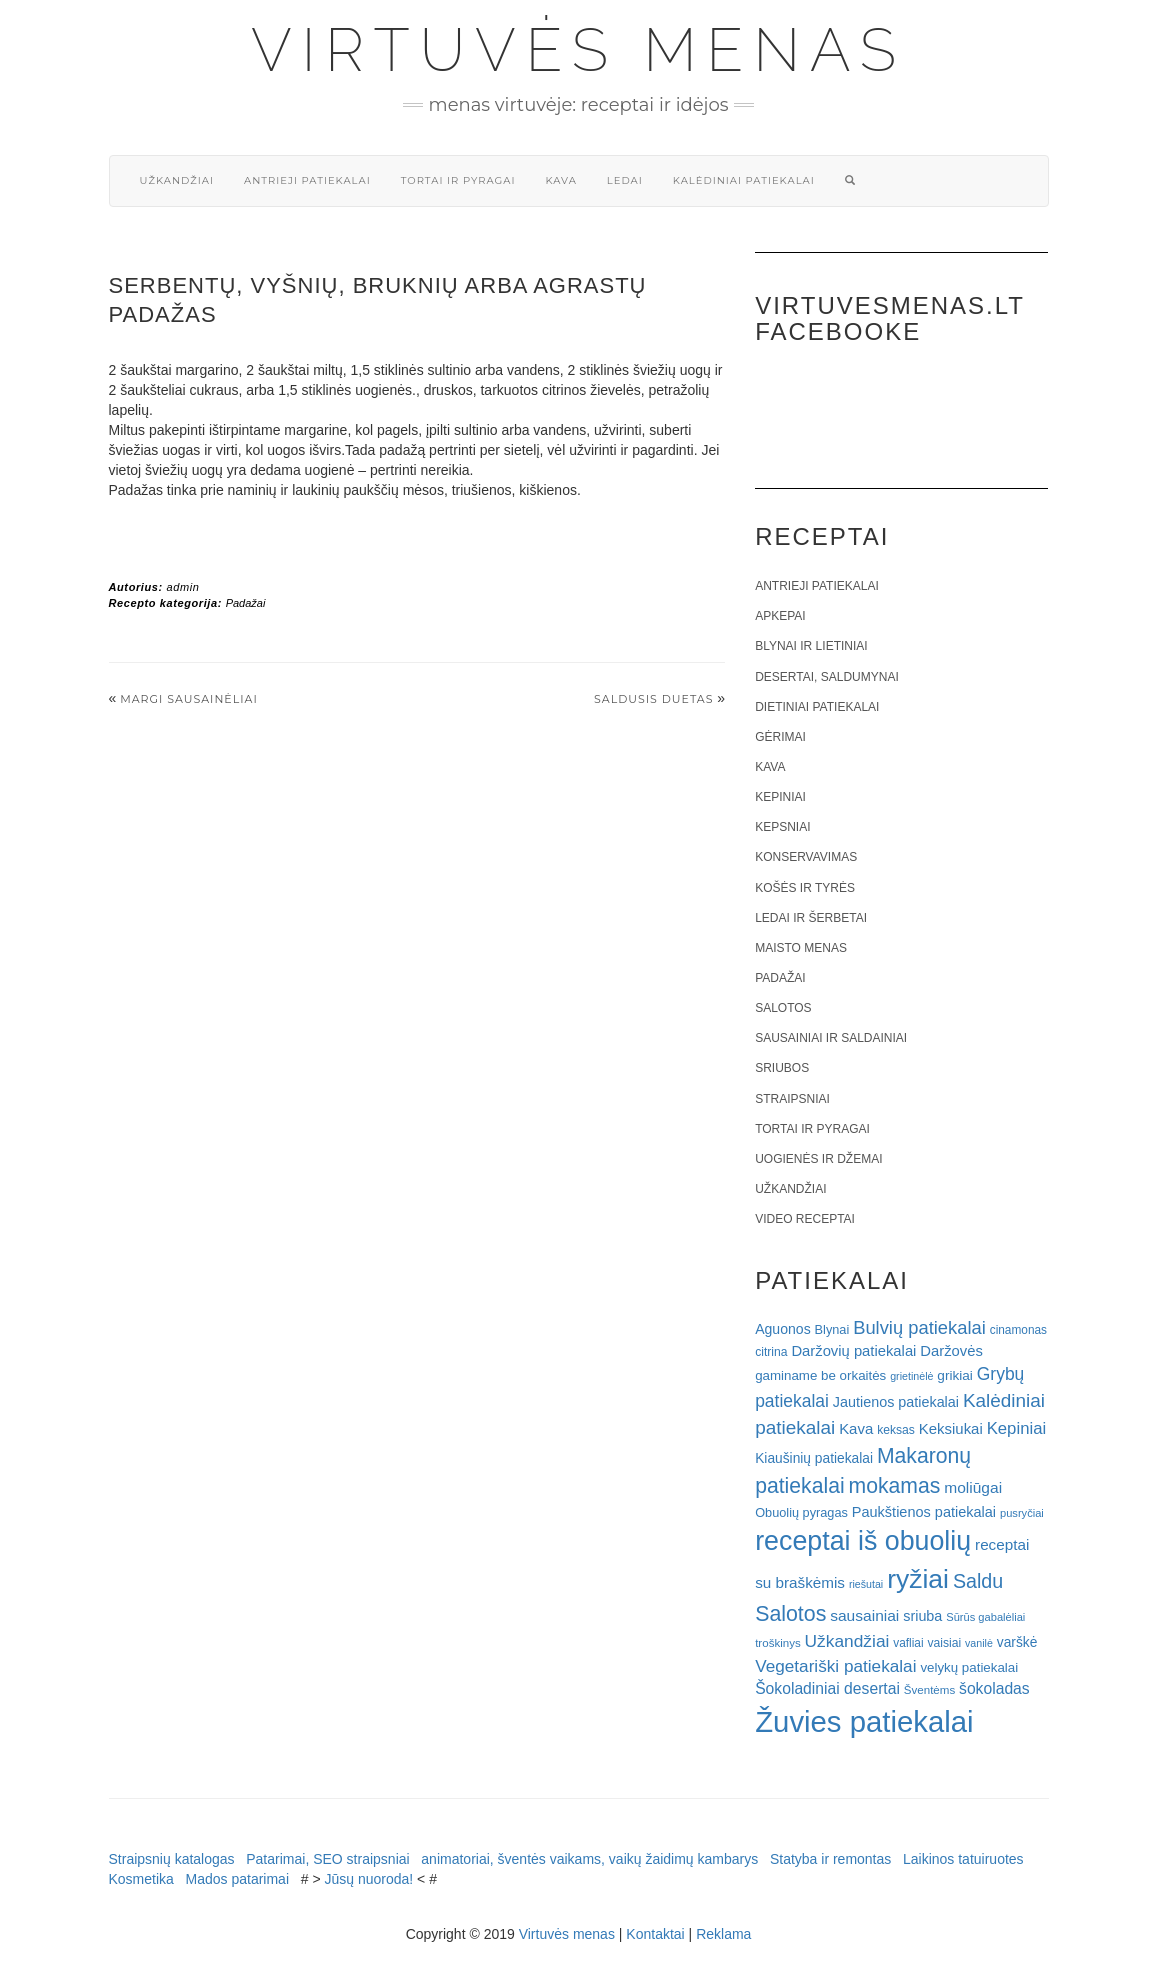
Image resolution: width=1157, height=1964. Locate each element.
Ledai (625, 180)
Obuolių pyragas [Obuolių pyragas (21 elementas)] (801, 1512)
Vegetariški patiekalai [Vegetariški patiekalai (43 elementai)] (835, 1666)
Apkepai (780, 616)
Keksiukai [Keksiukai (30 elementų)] (951, 1428)
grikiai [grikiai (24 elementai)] (955, 1375)
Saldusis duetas (653, 699)
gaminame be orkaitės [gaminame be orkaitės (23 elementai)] (820, 1375)
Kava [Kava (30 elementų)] (856, 1428)
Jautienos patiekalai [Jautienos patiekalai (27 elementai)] (896, 1402)
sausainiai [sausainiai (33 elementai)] (864, 1615)
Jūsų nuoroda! (368, 1879)
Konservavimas (806, 857)
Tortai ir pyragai (458, 180)
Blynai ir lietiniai (811, 646)
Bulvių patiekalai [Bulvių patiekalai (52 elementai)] (919, 1327)
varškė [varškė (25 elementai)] (1017, 1642)
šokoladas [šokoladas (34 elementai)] (994, 1688)
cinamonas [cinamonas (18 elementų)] (1018, 1330)
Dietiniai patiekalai (817, 707)
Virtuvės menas (578, 50)
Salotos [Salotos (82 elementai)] (790, 1614)
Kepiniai (780, 797)
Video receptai (805, 1219)
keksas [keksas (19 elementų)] (896, 1430)
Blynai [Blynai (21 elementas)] (832, 1329)
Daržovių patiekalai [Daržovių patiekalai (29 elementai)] (853, 1351)
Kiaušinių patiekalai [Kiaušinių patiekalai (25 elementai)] (814, 1458)
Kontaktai (655, 1934)
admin (182, 587)
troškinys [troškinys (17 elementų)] (778, 1643)
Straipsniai (792, 1099)
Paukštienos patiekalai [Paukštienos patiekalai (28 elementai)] (924, 1512)
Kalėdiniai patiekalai (744, 180)
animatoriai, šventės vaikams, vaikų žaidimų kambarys (589, 1859)
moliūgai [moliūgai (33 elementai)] (973, 1487)
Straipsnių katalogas (172, 1859)
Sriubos (782, 1068)
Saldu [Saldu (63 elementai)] (978, 1581)
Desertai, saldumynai (827, 677)
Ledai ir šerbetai (811, 918)
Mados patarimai (238, 1879)
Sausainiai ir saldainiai (831, 1038)
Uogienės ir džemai (818, 1159)
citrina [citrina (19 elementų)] (771, 1352)
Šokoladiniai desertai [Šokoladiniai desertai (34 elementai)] (827, 1688)
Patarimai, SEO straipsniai (327, 1859)
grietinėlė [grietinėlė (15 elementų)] (911, 1376)
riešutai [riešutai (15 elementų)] (866, 1584)
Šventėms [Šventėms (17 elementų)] (929, 1690)
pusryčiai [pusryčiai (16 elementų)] (1022, 1513)
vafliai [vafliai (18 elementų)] (908, 1643)
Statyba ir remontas (830, 1859)
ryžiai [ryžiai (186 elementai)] (918, 1579)
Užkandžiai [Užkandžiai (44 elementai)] (847, 1641)
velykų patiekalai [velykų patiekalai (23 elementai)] (969, 1667)
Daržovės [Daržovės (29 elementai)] (951, 1351)
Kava (560, 180)
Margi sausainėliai (189, 699)
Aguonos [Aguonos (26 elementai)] (783, 1329)
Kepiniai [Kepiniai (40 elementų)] (1017, 1428)
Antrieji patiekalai (307, 180)
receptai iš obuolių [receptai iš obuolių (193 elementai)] (863, 1541)
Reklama (723, 1934)
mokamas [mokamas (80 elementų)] (895, 1485)
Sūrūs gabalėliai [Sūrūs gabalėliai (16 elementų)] (985, 1617)
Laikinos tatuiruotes (963, 1859)
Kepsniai (782, 827)
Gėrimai (780, 737)
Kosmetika (141, 1879)
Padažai (246, 603)
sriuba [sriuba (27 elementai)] (922, 1616)
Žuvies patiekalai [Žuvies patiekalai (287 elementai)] (864, 1721)
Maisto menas (801, 948)
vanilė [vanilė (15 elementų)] (979, 1643)
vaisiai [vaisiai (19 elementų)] (944, 1643)
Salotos (783, 1008)
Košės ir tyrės (805, 888)
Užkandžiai (177, 180)
